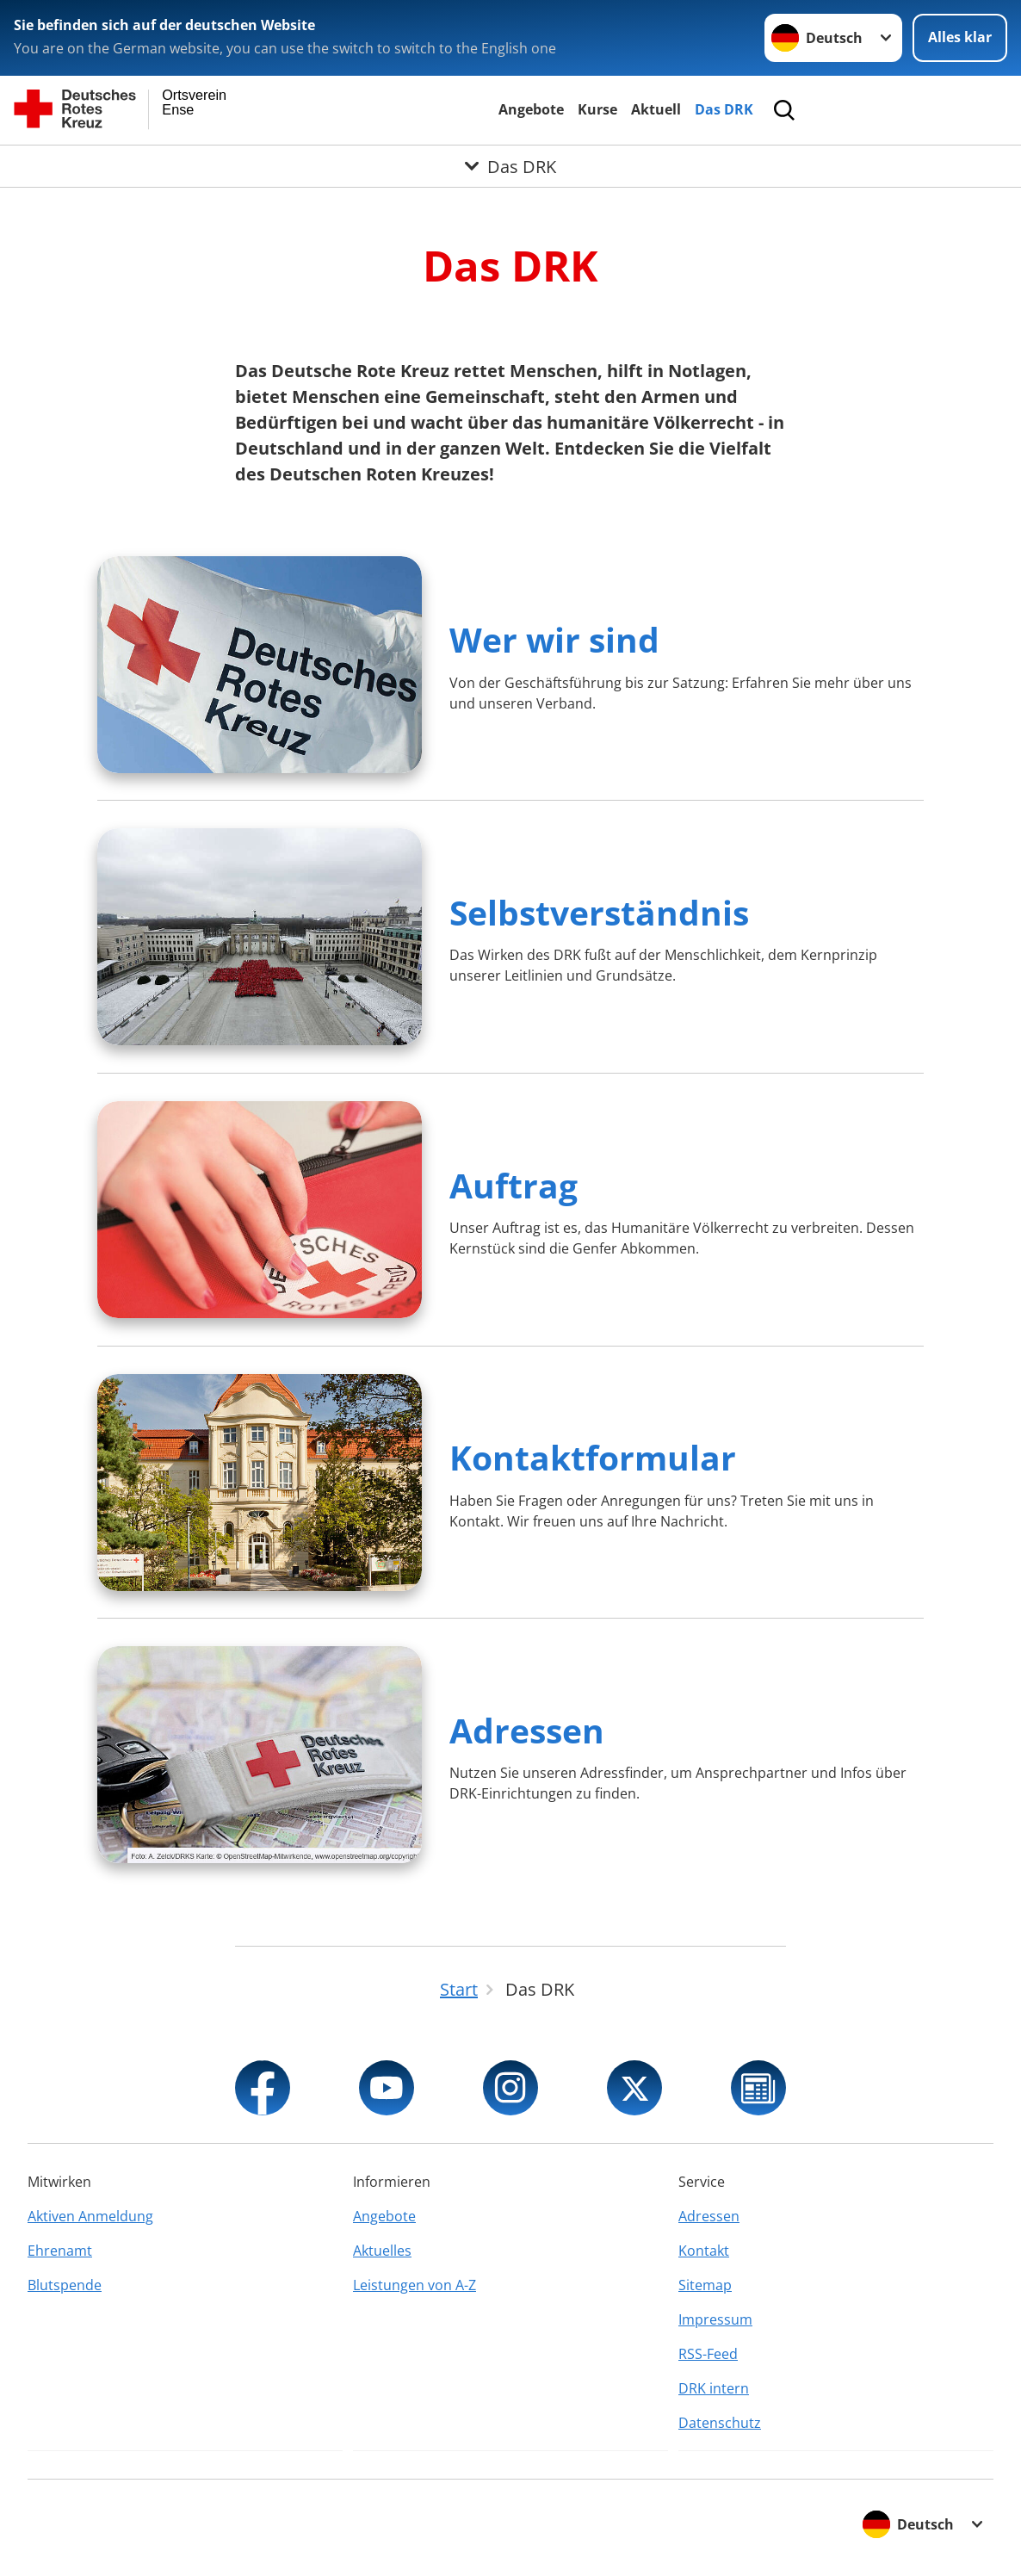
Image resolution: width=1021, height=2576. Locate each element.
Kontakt (703, 2250)
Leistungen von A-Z (414, 2285)
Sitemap (705, 2285)
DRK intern (713, 2388)
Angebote (531, 109)
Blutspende (65, 2285)
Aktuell (656, 109)
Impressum (715, 2319)
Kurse (597, 109)
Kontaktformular (592, 1457)
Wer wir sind (554, 639)
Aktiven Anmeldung (90, 2216)
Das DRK (724, 109)
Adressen (526, 1730)
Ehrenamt (60, 2250)
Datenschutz (719, 2422)
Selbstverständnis (599, 912)
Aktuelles (382, 2250)
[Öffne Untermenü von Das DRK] (510, 166)
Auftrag (513, 1185)
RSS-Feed (708, 2353)
